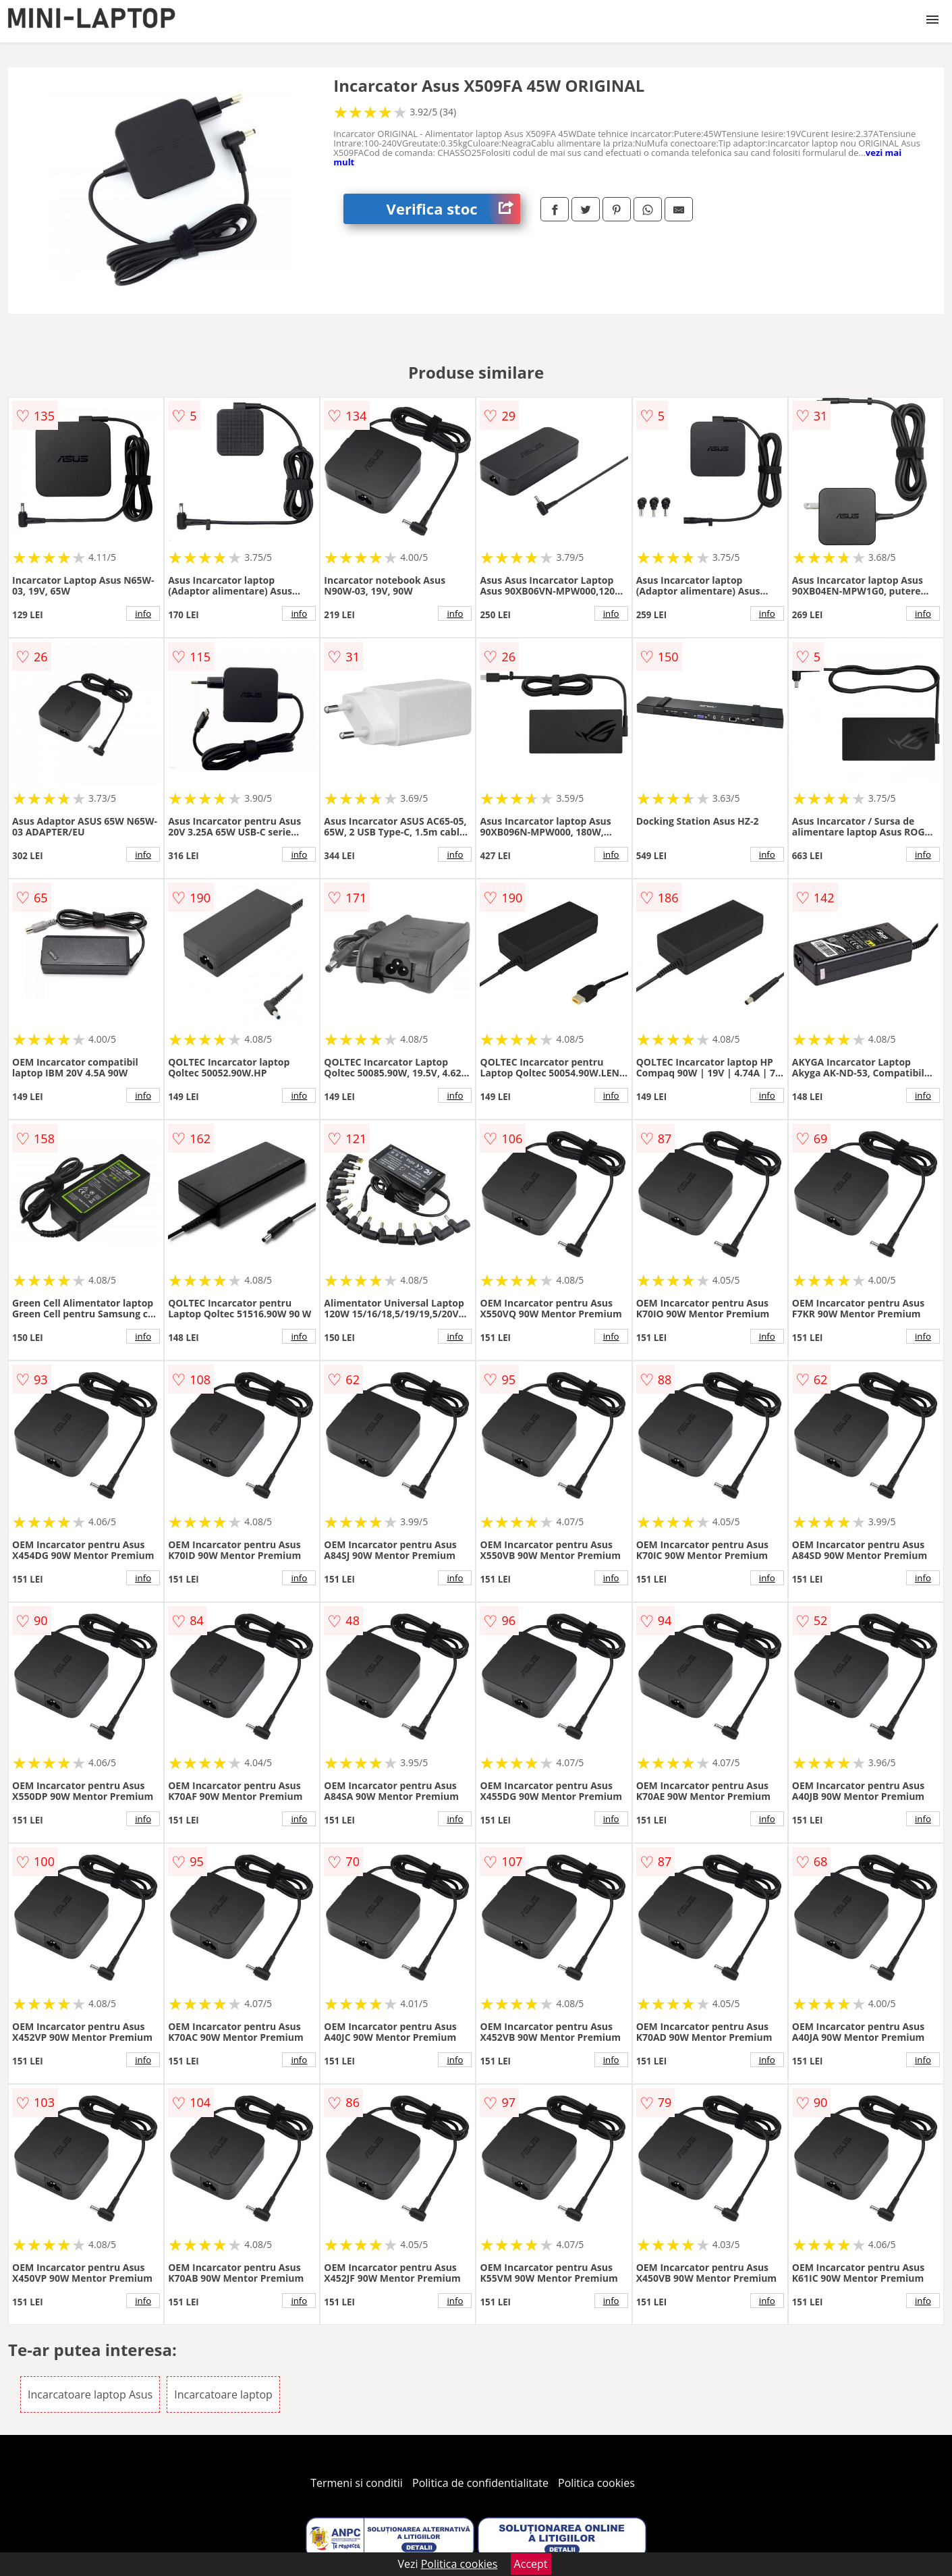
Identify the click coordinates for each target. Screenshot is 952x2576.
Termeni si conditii (356, 2482)
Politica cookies (596, 2482)
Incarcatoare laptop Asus (90, 2394)
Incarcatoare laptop (223, 2394)
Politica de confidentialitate (480, 2482)
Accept (531, 2563)
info (143, 613)
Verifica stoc (453, 209)
